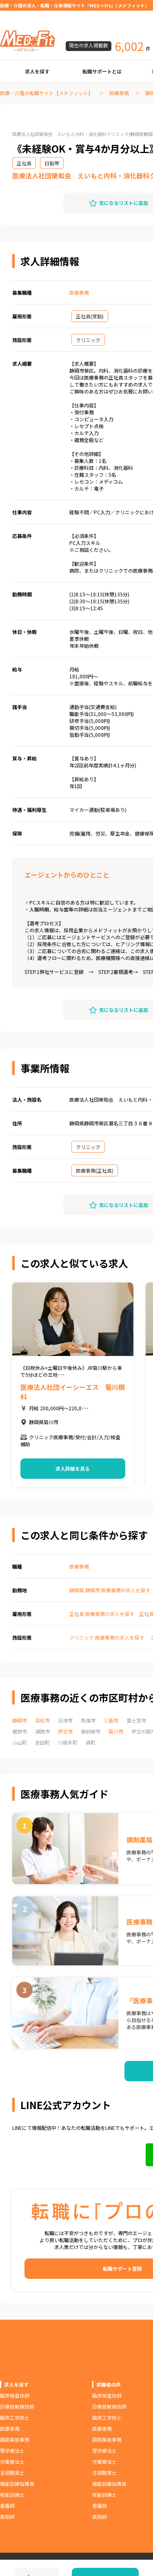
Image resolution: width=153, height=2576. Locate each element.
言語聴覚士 (12, 2472)
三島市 (111, 1720)
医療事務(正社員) (94, 1170)
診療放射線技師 (17, 2406)
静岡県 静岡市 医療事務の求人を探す (109, 1590)
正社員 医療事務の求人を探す (101, 1613)
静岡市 (19, 1720)
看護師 (7, 2505)
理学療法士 (12, 2450)
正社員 (24, 163)
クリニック (88, 339)
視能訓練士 (12, 2494)
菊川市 (116, 1731)
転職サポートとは (102, 71)
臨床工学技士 (14, 2417)
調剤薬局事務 (14, 2439)
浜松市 (42, 1720)
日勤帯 (51, 163)
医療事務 (119, 92)
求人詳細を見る (72, 1468)
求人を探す (37, 71)
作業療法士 (12, 2461)
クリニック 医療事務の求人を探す (106, 1637)
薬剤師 (7, 2516)
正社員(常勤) (90, 316)
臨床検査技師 (14, 2395)
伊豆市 (65, 1731)
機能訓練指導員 (17, 2483)
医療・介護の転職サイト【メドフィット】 (46, 92)
